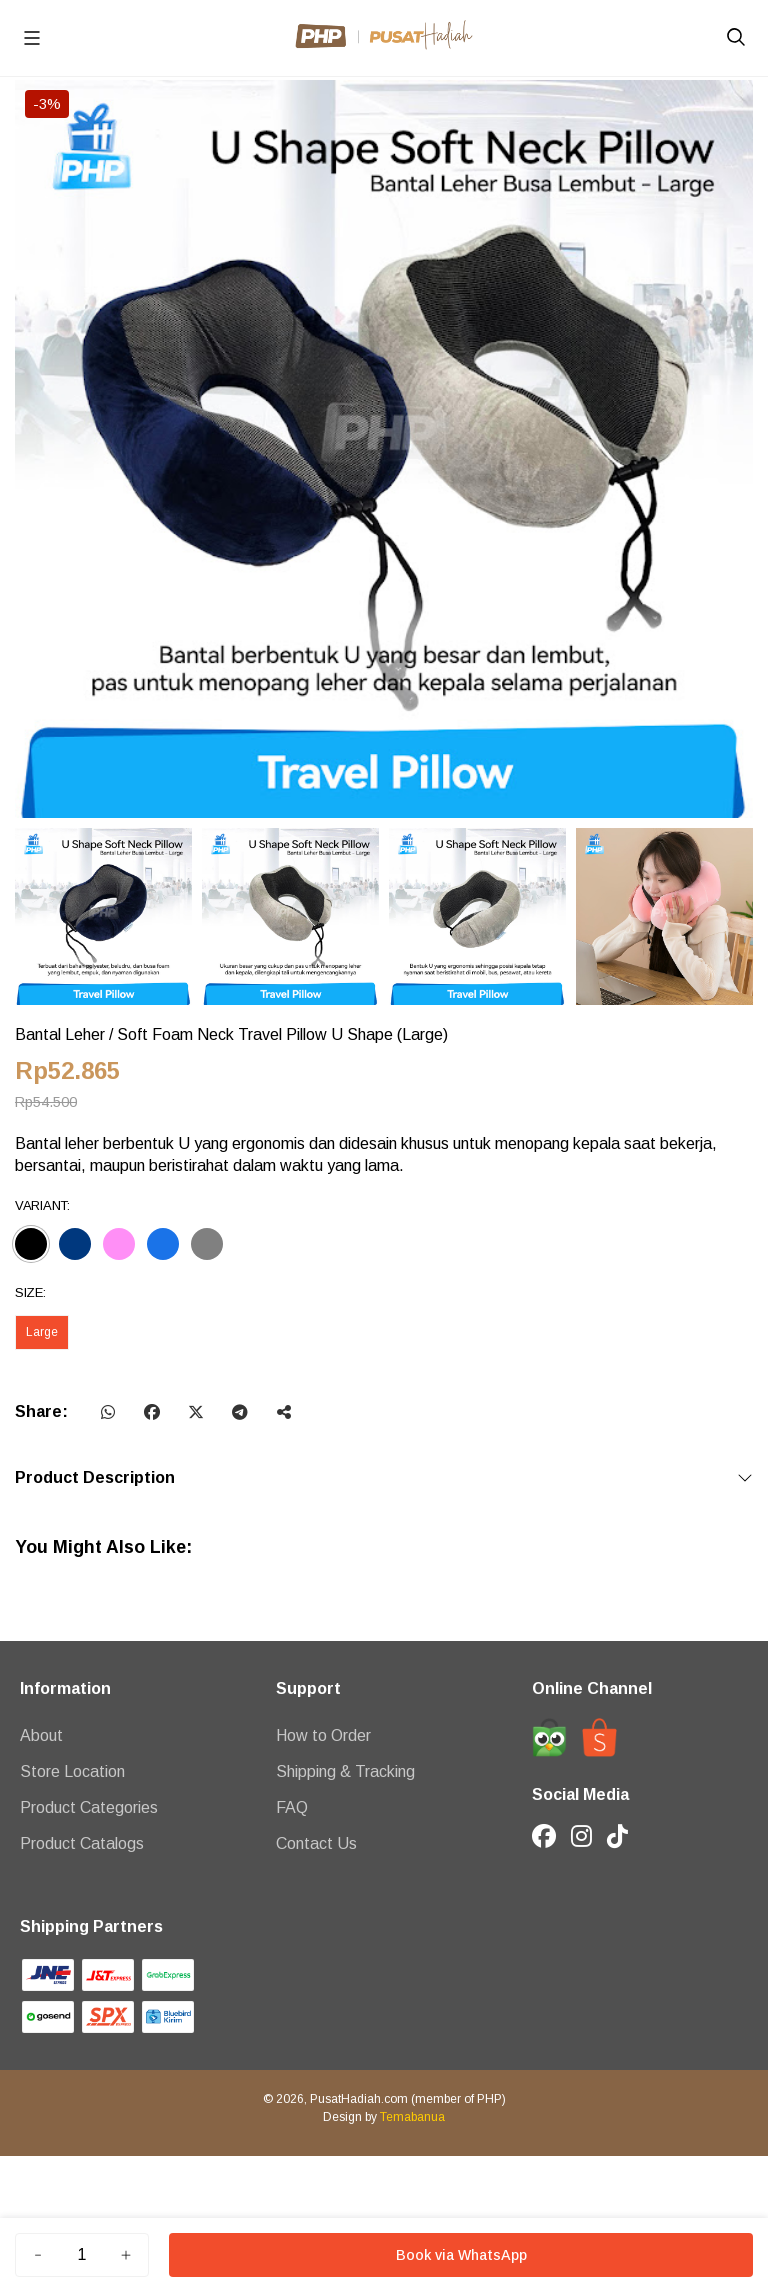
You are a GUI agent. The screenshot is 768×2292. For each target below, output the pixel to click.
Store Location (72, 1771)
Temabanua (412, 2117)
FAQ (292, 1807)
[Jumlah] (82, 2255)
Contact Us (316, 1843)
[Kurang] (38, 2255)
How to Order (323, 1735)
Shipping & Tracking (345, 1771)
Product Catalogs (82, 1843)
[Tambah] (126, 2255)
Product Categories (89, 1807)
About (41, 1735)
